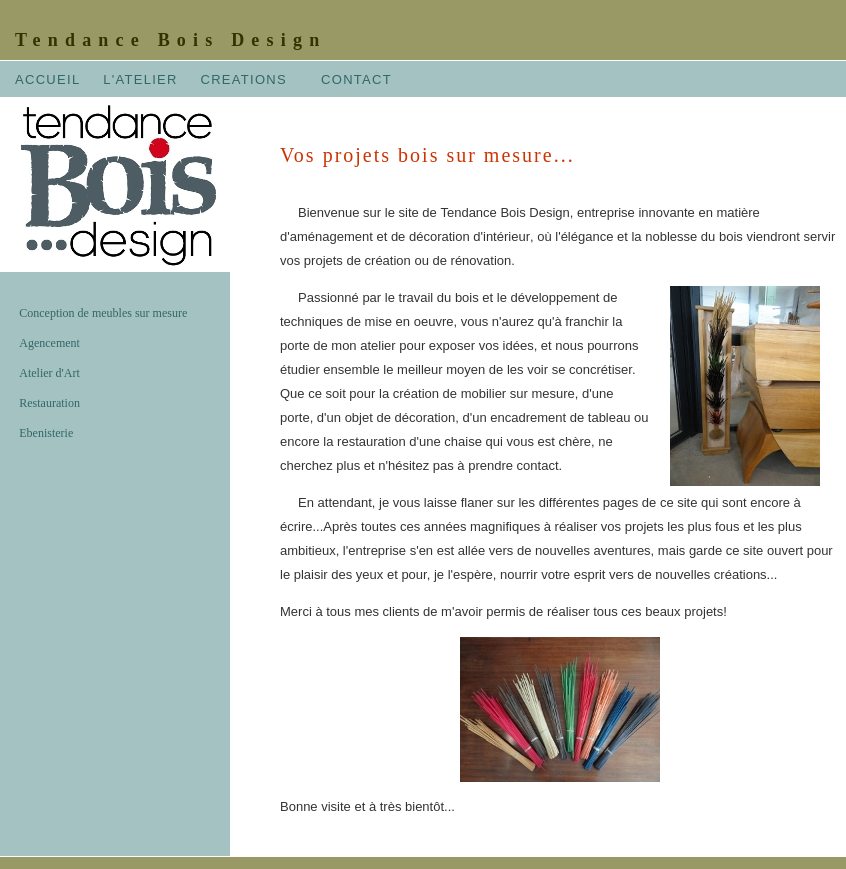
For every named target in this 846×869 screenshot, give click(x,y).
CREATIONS (243, 79)
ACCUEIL (47, 79)
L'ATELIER (140, 79)
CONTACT (356, 79)
